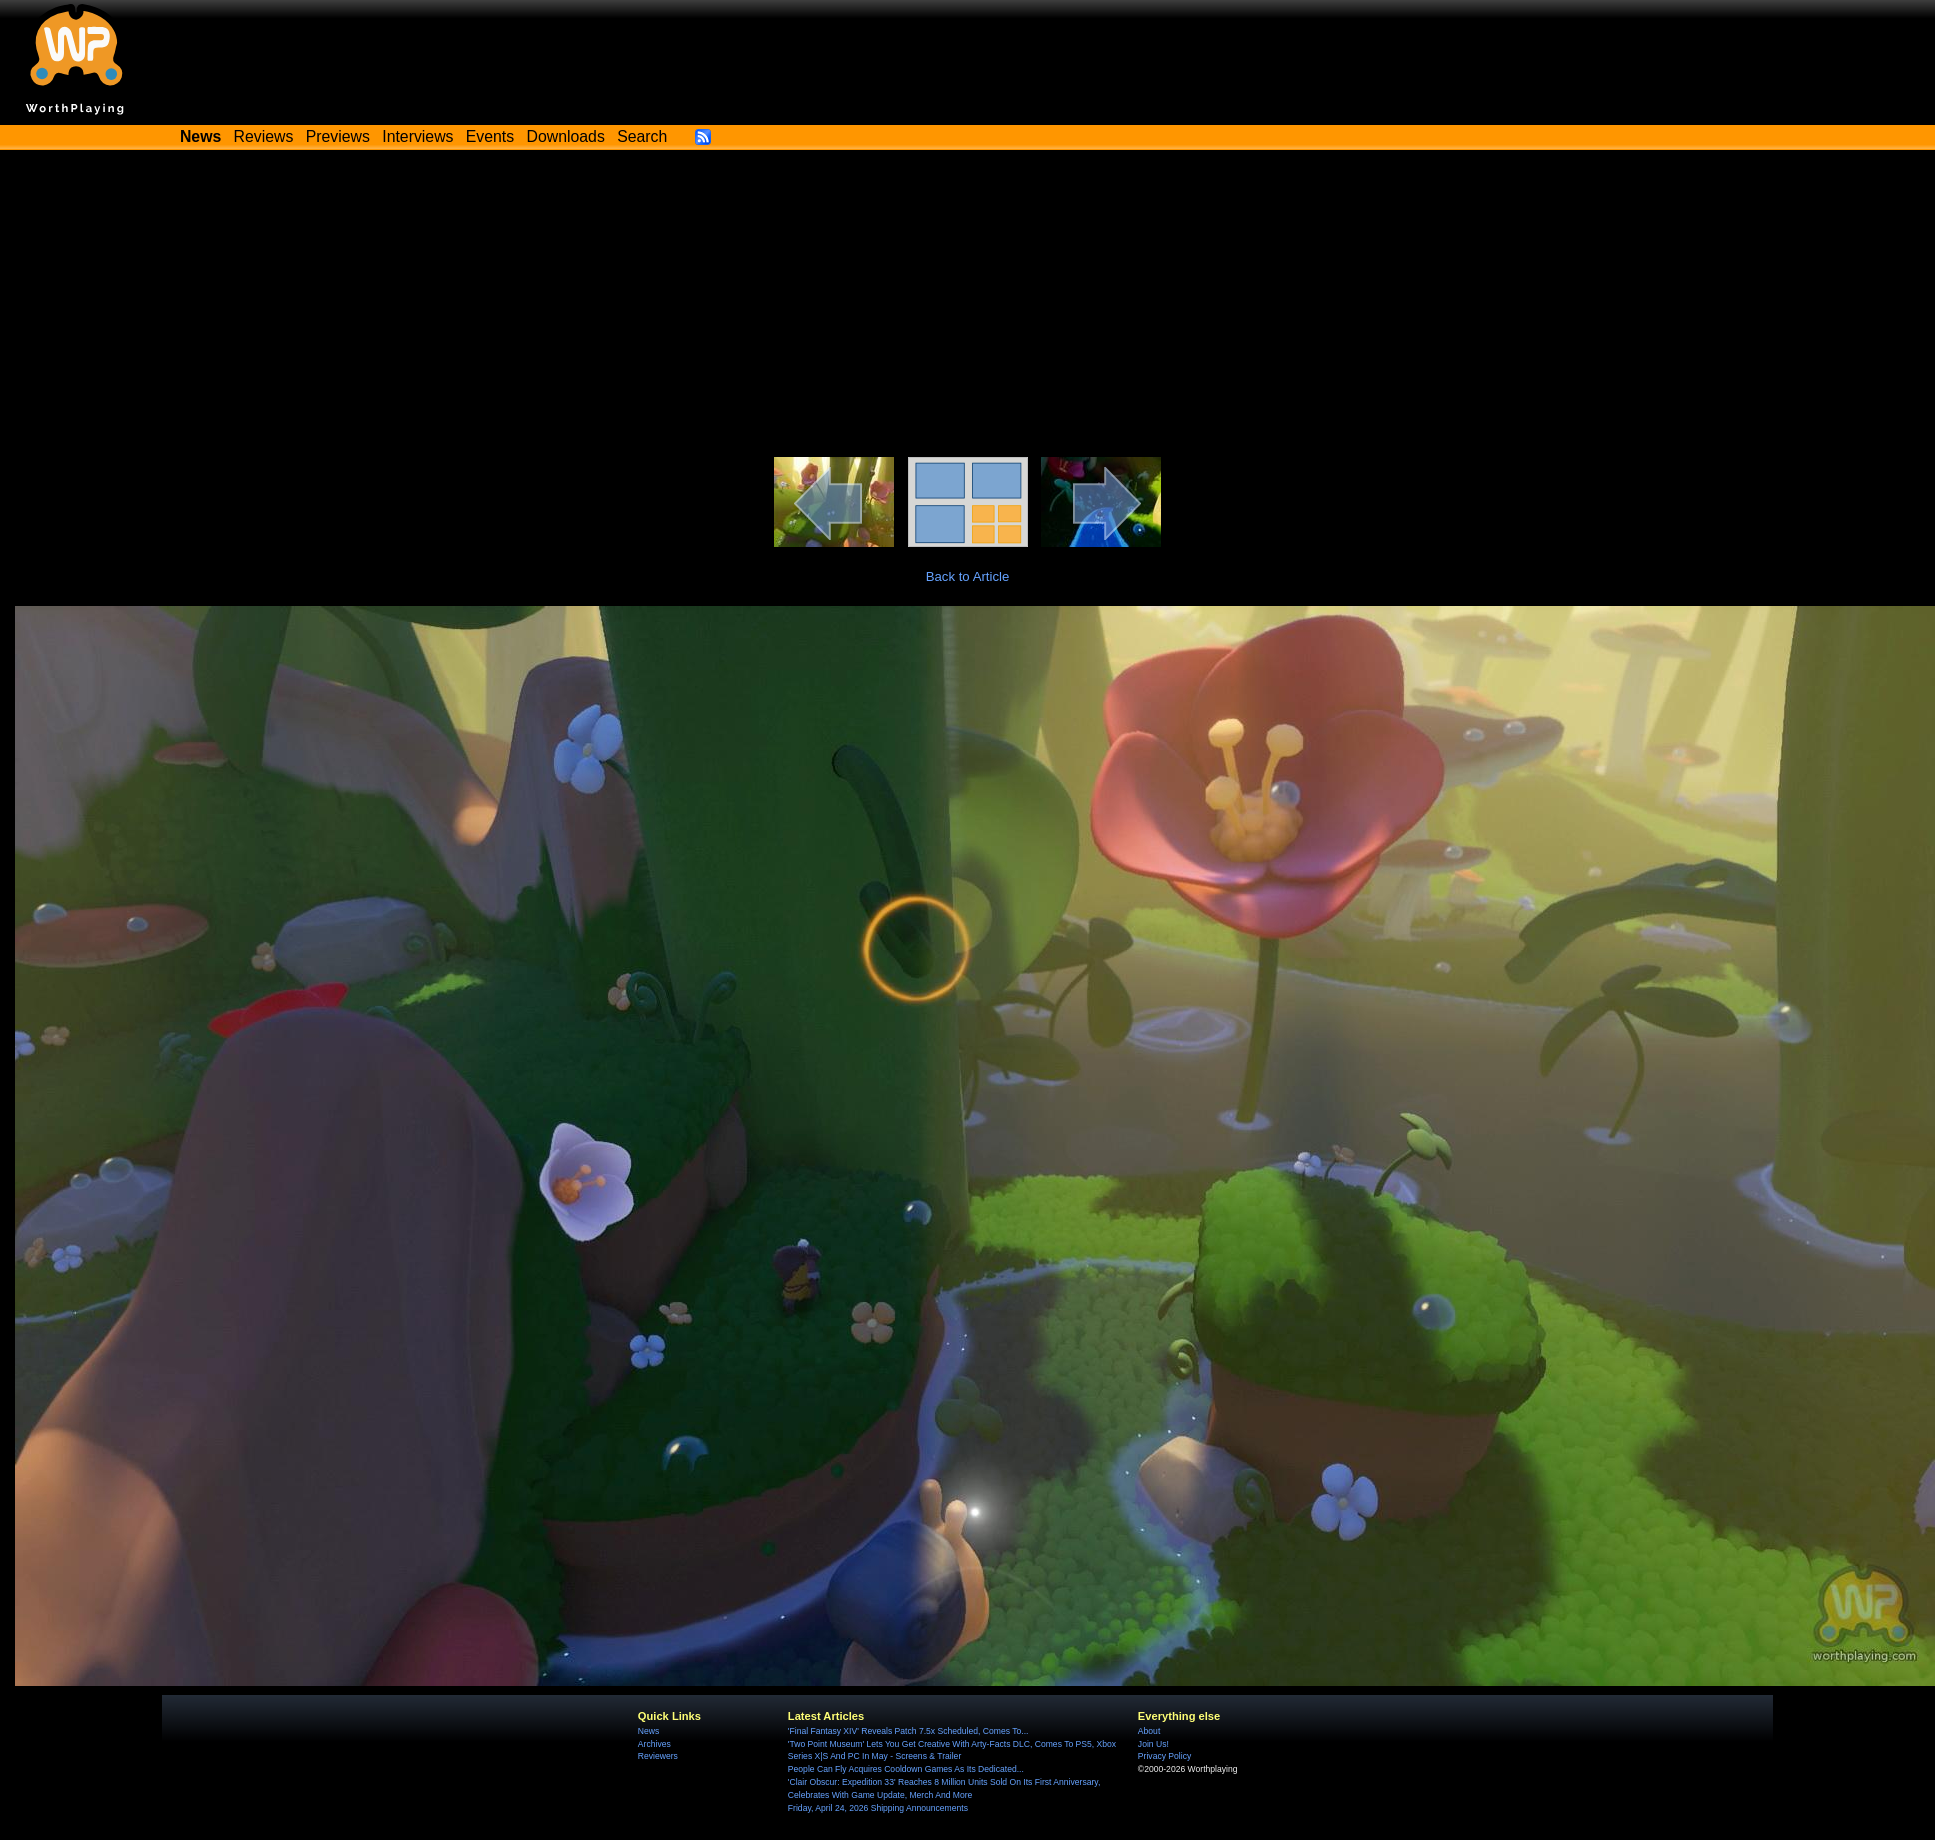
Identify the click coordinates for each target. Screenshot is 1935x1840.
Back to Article (968, 576)
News (648, 1731)
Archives (654, 1744)
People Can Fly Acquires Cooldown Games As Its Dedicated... (906, 1769)
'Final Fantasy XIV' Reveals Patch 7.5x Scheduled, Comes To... (908, 1731)
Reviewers (658, 1756)
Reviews (264, 136)
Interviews (417, 136)
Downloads (566, 136)
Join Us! (1153, 1744)
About (1149, 1731)
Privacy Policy (1164, 1756)
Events (490, 136)
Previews (338, 136)
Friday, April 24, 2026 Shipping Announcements (878, 1808)
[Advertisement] (968, 307)
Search (642, 136)
